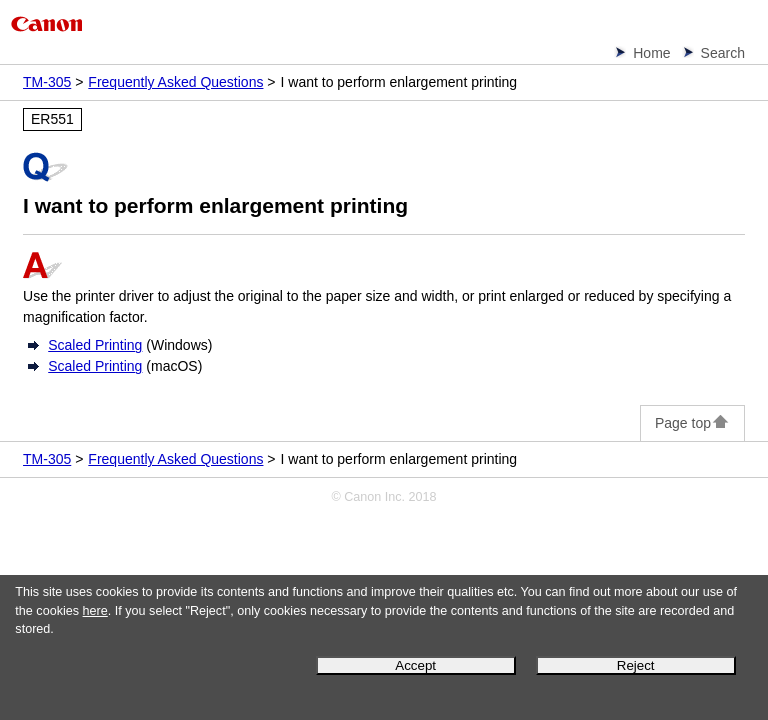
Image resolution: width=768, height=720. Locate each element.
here (95, 611)
